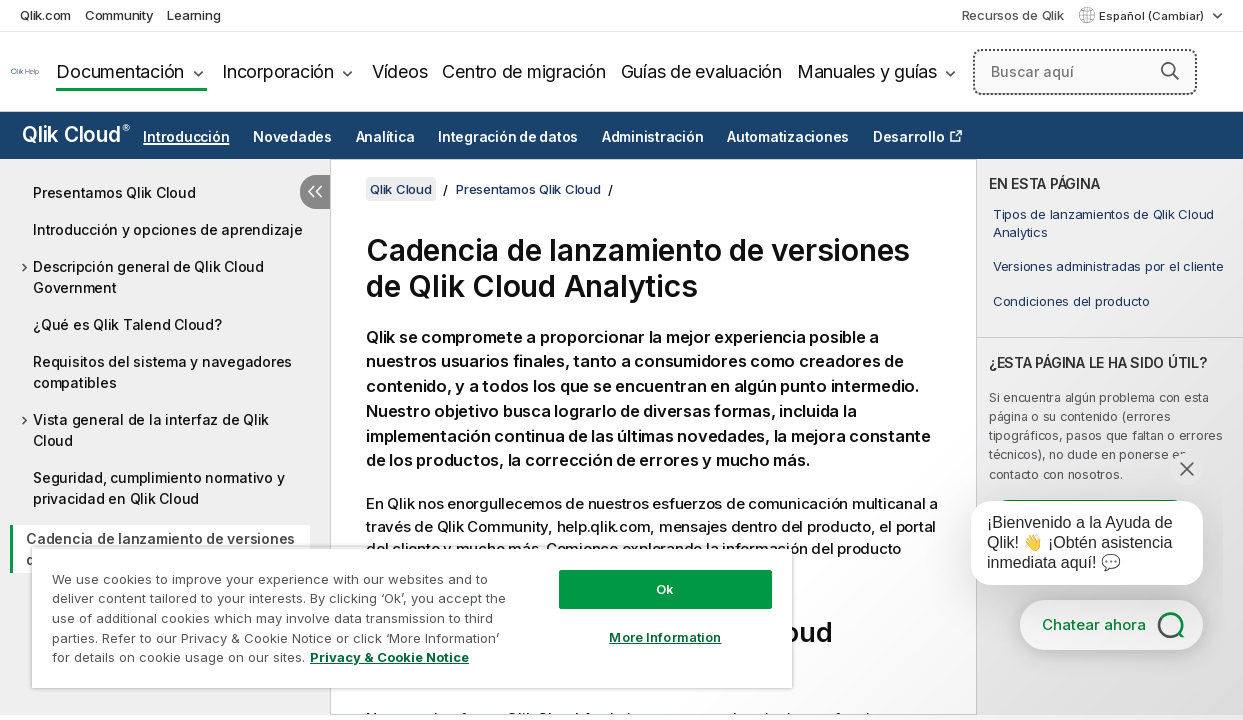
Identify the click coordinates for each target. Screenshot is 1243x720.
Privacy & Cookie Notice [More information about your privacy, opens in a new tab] (389, 657)
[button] (1170, 71)
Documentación (120, 71)
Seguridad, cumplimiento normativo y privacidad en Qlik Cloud (158, 488)
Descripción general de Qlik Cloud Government (148, 277)
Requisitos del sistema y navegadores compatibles (162, 372)
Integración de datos (508, 137)
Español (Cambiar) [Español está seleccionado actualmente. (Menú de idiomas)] (1153, 16)
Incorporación (278, 71)
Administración (653, 137)
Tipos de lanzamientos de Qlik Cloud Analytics (1103, 223)
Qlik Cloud (76, 134)
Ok (665, 589)
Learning (193, 15)
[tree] (165, 428)
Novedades (292, 137)
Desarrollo (909, 137)
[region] (412, 617)
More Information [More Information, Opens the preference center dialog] (665, 637)
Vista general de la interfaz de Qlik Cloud (151, 430)
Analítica (385, 137)
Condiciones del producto (1071, 301)
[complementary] (1110, 437)
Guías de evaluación (701, 71)
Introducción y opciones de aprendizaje (168, 229)
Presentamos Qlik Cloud (114, 192)
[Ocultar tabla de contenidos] (315, 192)
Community (119, 15)
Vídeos (400, 71)
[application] (1073, 547)
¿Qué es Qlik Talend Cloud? (127, 324)
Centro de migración (523, 71)
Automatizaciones (788, 137)
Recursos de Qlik (1013, 15)
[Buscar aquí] (1085, 72)
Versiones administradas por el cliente (1108, 266)
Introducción (186, 137)
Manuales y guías (867, 71)
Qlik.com (45, 15)
